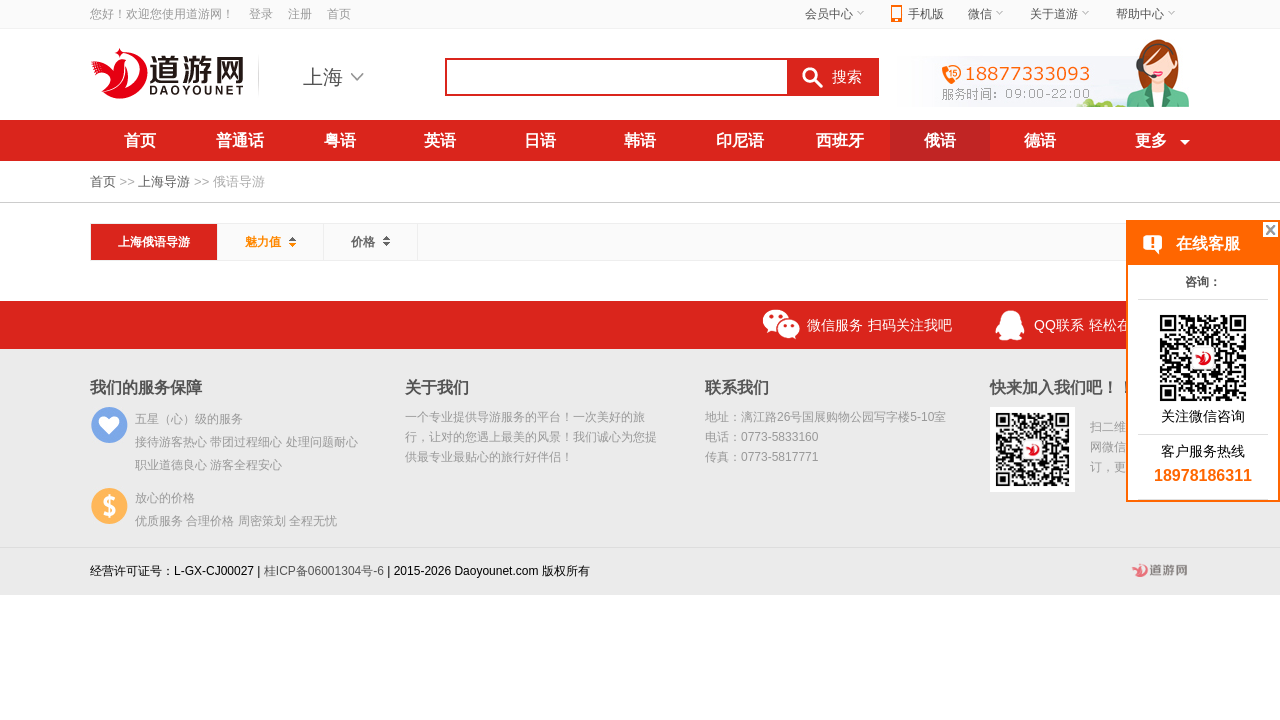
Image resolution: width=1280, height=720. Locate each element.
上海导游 (164, 181)
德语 (1040, 140)
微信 (987, 14)
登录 (261, 14)
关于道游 (1061, 14)
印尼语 (740, 140)
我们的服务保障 (146, 387)
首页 (339, 14)
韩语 (640, 140)
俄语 (940, 140)
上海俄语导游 (154, 242)
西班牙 (840, 140)
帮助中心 (1147, 14)
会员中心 (836, 14)
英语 (440, 140)
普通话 (240, 140)
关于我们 (437, 387)
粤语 (340, 140)
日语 (540, 140)
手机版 (917, 14)
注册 (300, 14)
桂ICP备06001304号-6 (324, 571)
